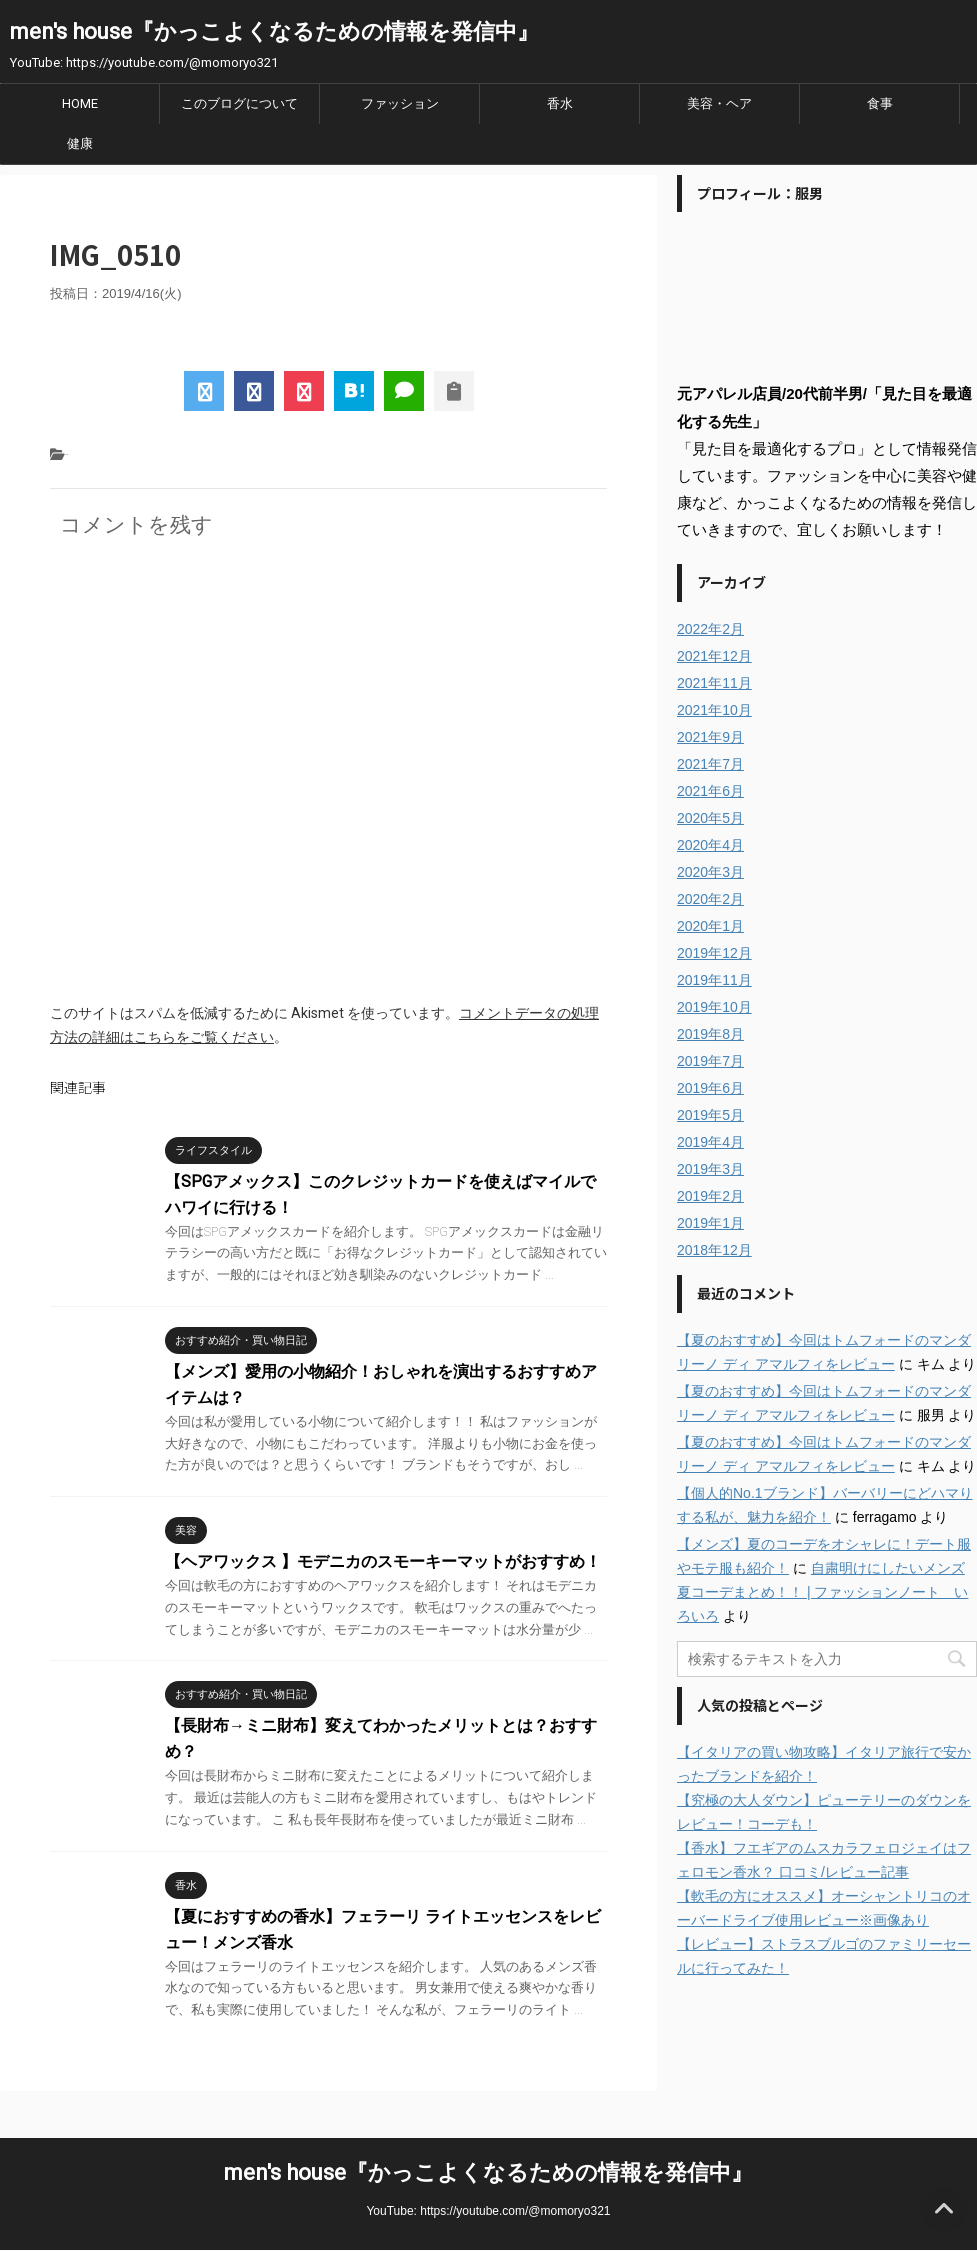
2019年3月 (710, 1169)
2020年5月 (710, 818)
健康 (80, 143)
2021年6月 (710, 791)
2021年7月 (710, 764)
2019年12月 (714, 953)
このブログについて (239, 103)
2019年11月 (714, 980)
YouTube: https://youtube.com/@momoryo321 (488, 2211)
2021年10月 (714, 710)
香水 (560, 103)
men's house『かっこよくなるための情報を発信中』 (274, 31)
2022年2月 (710, 629)
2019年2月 (710, 1196)
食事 (880, 103)
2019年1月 (710, 1223)
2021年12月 (714, 656)
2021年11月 (714, 683)
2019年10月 (714, 1007)
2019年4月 (710, 1142)
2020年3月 (710, 872)
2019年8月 (710, 1034)
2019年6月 (710, 1088)
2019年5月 (710, 1115)
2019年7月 (710, 1061)
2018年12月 (714, 1250)
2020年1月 (710, 926)
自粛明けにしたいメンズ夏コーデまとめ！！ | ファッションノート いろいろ (822, 1592)
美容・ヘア (719, 103)
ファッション (400, 103)
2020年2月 (710, 899)
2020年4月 (710, 845)
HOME (80, 103)
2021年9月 (710, 737)
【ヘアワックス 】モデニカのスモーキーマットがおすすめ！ (383, 1561)
